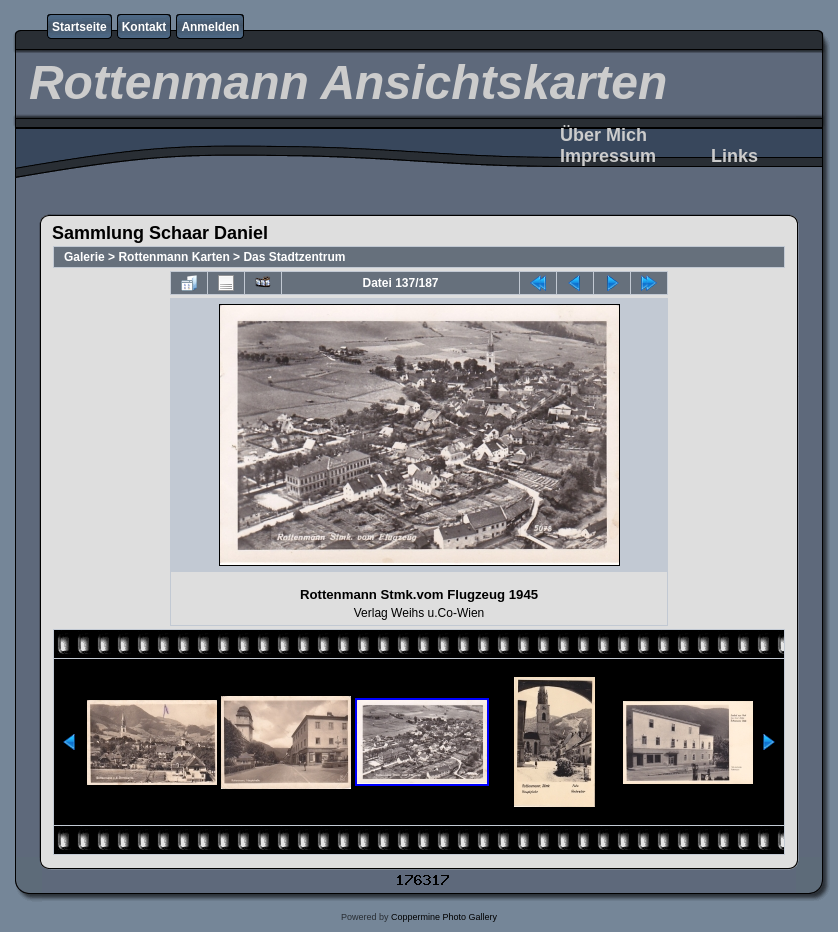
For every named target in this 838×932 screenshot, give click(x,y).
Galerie (84, 257)
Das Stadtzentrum (294, 257)
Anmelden (210, 27)
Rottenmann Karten (173, 257)
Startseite (79, 27)
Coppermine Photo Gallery (444, 917)
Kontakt (144, 27)
